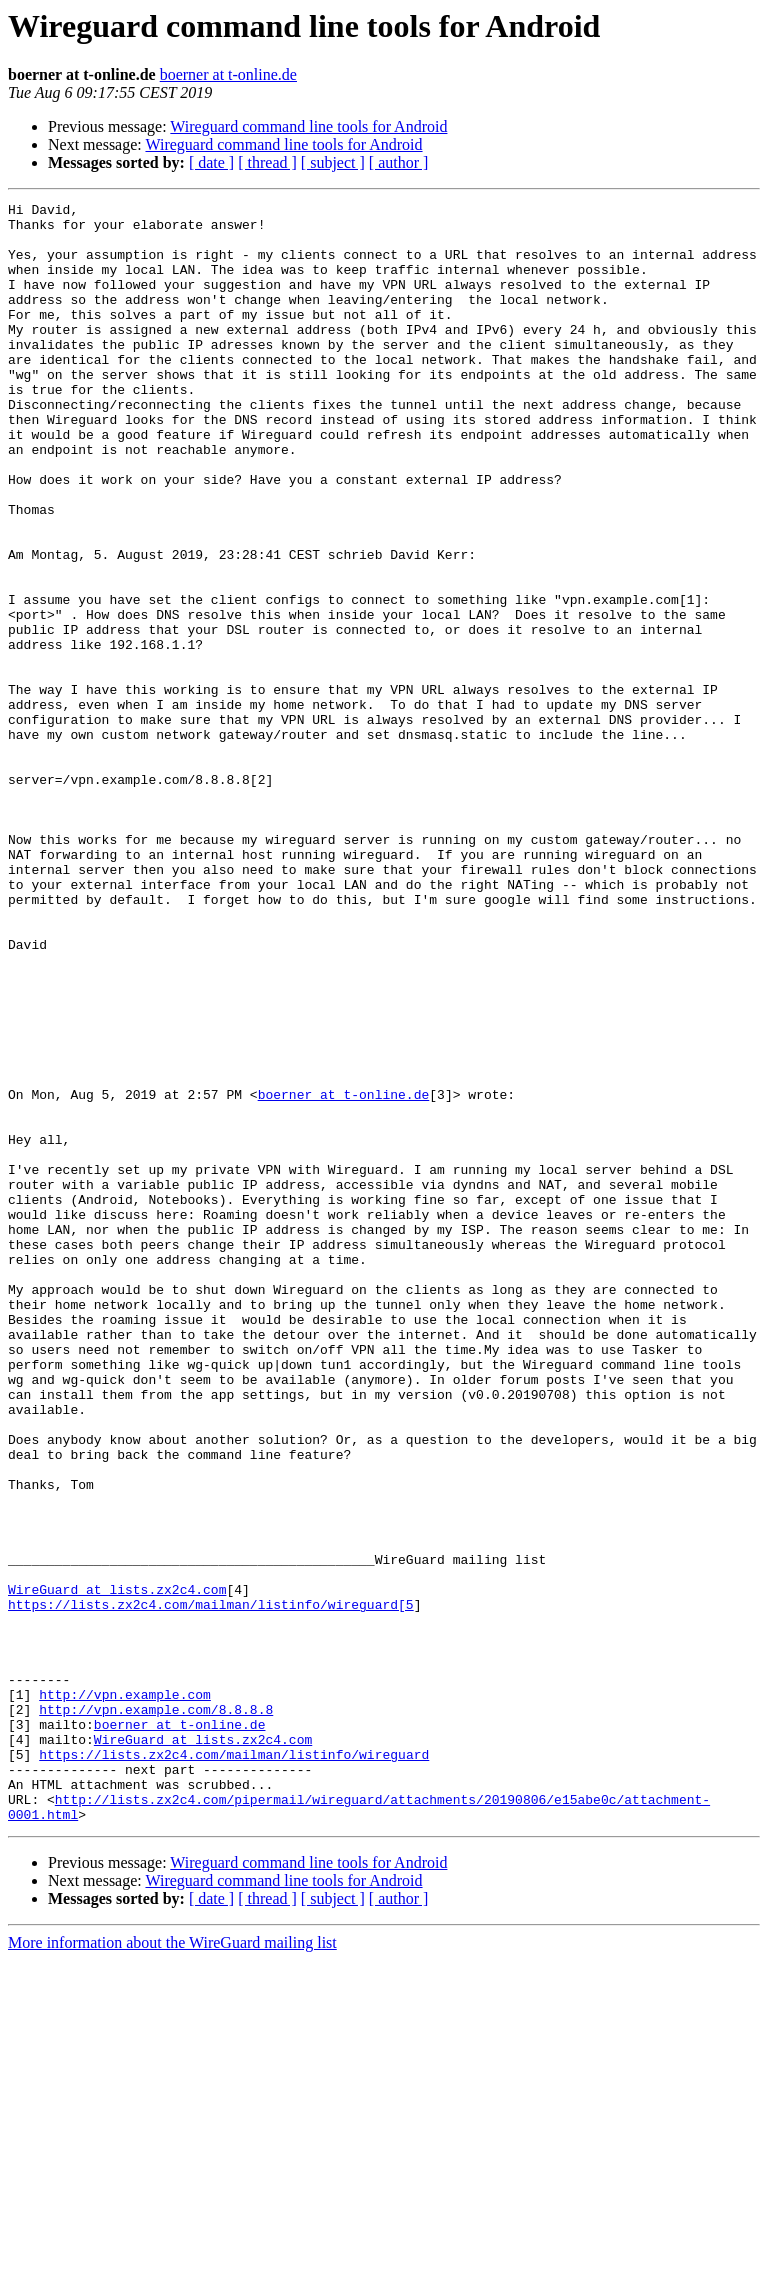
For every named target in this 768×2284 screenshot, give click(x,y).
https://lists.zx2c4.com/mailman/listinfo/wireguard (234, 2066)
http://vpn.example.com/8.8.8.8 (156, 2012)
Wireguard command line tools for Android (308, 126)
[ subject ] (333, 162)
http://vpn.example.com (125, 1994)
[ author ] (399, 162)
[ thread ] (267, 162)
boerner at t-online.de (228, 74)
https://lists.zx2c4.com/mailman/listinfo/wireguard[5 (211, 1886)
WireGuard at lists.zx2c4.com (117, 1868)
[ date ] (211, 162)
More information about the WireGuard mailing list (172, 2266)
